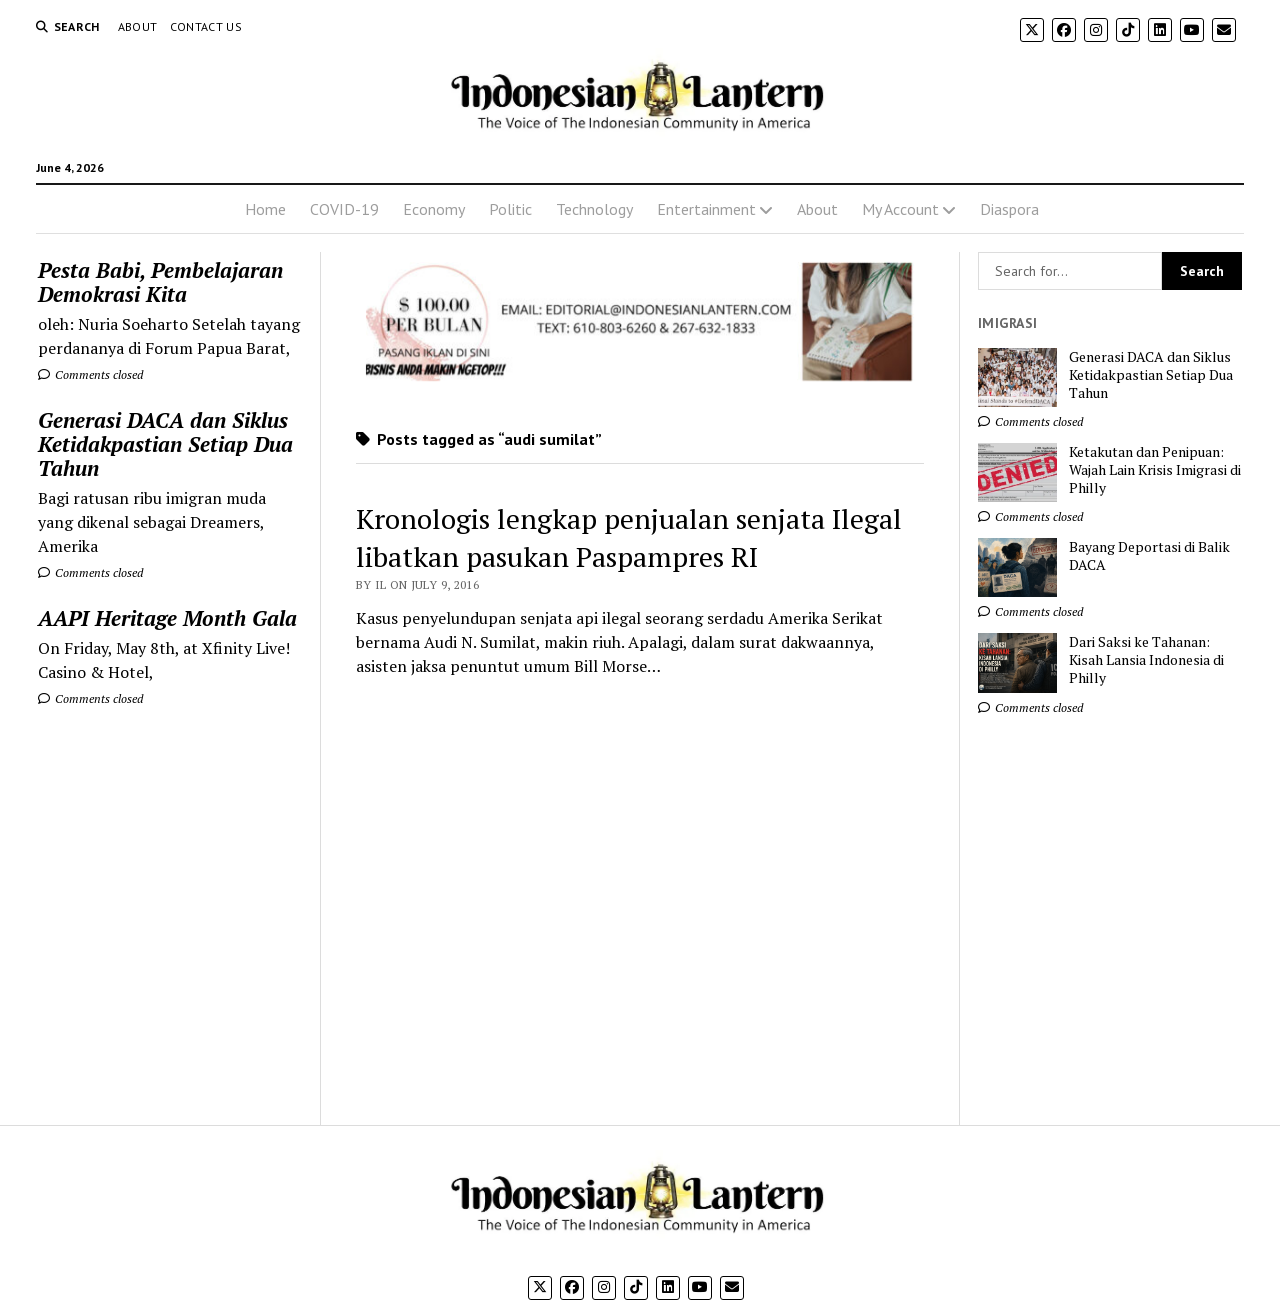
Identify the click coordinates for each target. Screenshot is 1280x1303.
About (138, 26)
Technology (594, 209)
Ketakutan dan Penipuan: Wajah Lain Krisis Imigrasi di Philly (1155, 470)
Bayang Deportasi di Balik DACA (1149, 556)
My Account (900, 209)
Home (265, 209)
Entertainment (706, 209)
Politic (510, 209)
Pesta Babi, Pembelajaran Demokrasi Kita (160, 282)
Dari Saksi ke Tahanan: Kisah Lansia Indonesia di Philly (1146, 660)
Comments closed (90, 374)
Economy (434, 209)
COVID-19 (344, 209)
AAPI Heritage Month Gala (167, 618)
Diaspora (1009, 209)
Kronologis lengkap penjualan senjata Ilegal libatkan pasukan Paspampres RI (629, 537)
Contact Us (206, 26)
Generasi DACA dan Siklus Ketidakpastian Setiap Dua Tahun (165, 444)
